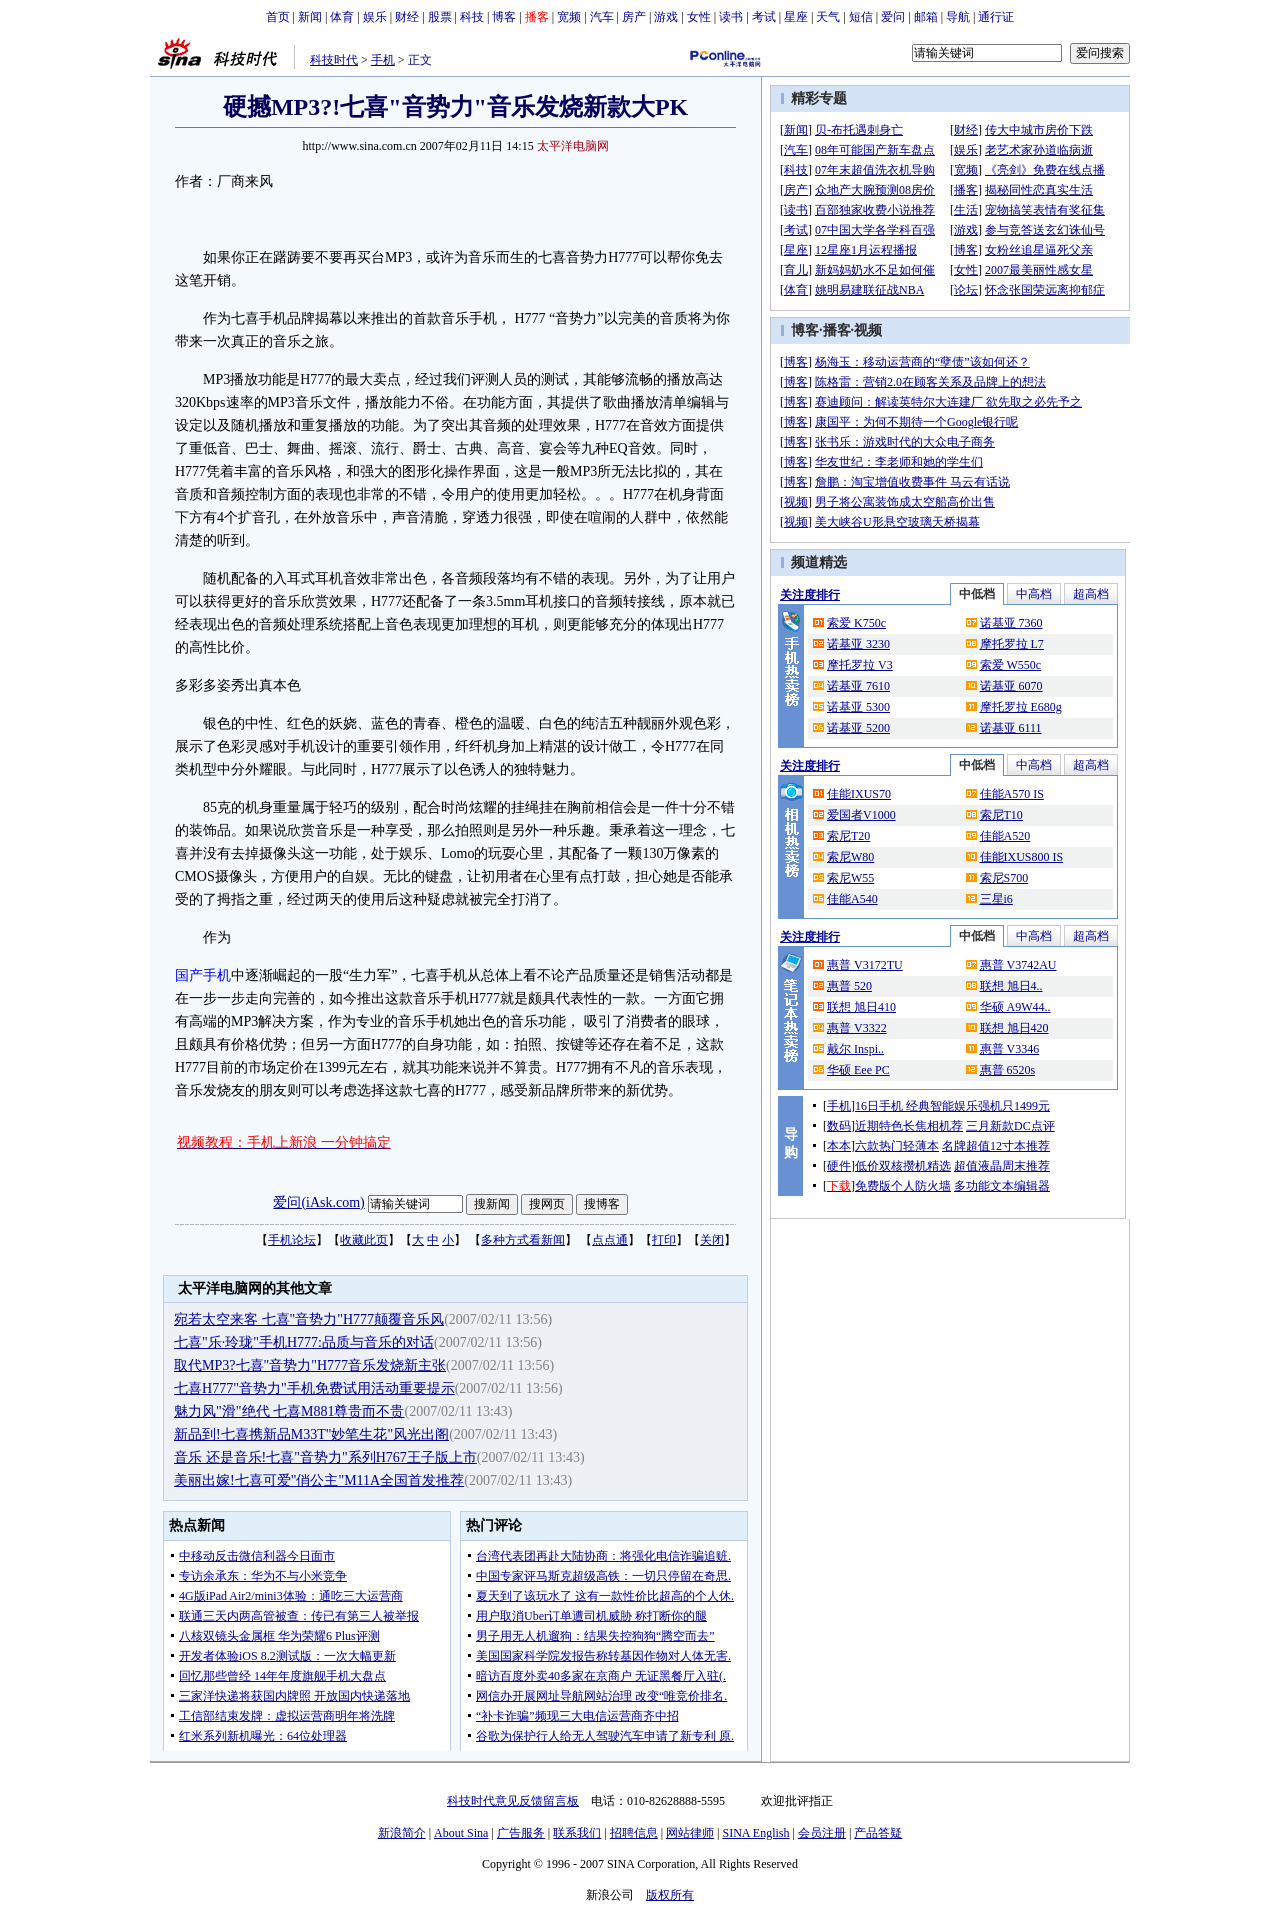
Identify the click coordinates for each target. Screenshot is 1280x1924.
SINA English (755, 1833)
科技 (472, 17)
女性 (699, 17)
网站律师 (690, 1833)
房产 (634, 17)
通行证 (996, 17)
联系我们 (577, 1833)
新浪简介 (402, 1833)
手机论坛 (292, 1240)
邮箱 (926, 17)
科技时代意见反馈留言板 (513, 1801)
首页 (278, 17)
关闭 (712, 1240)
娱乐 (375, 17)
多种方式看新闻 (523, 1240)
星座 (796, 17)
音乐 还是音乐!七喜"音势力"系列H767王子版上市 (325, 1457)
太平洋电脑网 (573, 146)
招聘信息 (634, 1833)
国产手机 (203, 975)
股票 (440, 17)
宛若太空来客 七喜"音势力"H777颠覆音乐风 (309, 1319)
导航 (958, 17)
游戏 (666, 17)
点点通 (610, 1240)
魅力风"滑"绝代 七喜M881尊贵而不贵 (289, 1411)
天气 (828, 17)
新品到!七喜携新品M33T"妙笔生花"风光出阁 (311, 1434)
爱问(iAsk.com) (318, 1202)
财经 (407, 17)
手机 (383, 60)
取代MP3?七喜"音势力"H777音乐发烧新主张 (310, 1365)
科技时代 (334, 60)
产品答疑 (878, 1833)
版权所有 (670, 1895)
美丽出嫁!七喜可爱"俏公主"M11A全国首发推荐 (319, 1480)
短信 (861, 17)
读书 (731, 17)
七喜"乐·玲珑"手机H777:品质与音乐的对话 (304, 1342)
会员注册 (822, 1833)
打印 (664, 1240)
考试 (764, 17)
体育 (342, 17)
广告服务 (521, 1833)
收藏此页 (364, 1240)
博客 (504, 17)
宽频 (569, 17)
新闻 (310, 17)
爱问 (893, 17)
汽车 (602, 17)
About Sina (461, 1833)
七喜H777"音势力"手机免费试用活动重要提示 (314, 1388)
